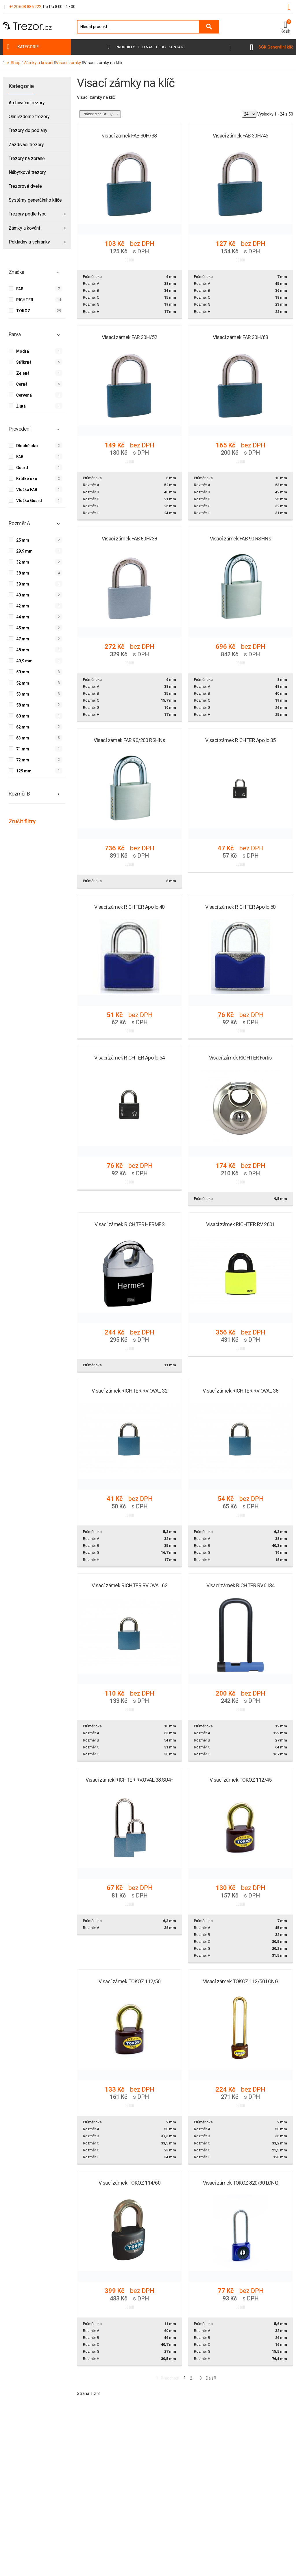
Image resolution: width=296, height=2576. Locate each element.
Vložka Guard (29, 500)
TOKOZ (23, 310)
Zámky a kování (24, 228)
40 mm (22, 595)
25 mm (22, 540)
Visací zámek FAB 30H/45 (240, 136)
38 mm (22, 573)
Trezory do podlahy (28, 130)
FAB (19, 288)
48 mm (22, 650)
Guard (22, 467)
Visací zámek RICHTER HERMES (129, 1224)
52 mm (22, 683)
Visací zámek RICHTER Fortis (240, 1058)
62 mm (22, 727)
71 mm (22, 749)
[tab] (37, 275)
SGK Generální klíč (275, 47)
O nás (147, 47)
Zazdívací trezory (26, 144)
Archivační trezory (27, 102)
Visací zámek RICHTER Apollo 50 (240, 907)
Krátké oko (26, 478)
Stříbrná (24, 362)
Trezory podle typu (28, 214)
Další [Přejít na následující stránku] (211, 2378)
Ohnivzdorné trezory (29, 116)
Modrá (22, 351)
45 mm (22, 628)
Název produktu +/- (99, 114)
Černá (21, 384)
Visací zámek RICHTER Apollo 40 (129, 907)
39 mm (22, 584)
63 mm (22, 738)
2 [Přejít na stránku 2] (191, 2378)
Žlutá (21, 406)
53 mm (22, 694)
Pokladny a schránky (29, 242)
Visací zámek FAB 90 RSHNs (240, 539)
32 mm (22, 562)
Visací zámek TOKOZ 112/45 (241, 1780)
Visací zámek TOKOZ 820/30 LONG (240, 2183)
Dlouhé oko (27, 445)
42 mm (22, 606)
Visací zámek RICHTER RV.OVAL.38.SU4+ (129, 1780)
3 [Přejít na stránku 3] (200, 2378)
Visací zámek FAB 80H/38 (129, 539)
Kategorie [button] (28, 46)
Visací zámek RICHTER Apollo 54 (129, 1058)
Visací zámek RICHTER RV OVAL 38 (240, 1391)
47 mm (22, 639)
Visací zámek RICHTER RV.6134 (240, 1585)
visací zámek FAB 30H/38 (129, 136)
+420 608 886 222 (25, 6)
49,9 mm (24, 660)
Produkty (125, 47)
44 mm (22, 617)
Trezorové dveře (25, 186)
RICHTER (24, 299)
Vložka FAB (26, 489)
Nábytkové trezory (27, 172)
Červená (24, 395)
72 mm (22, 760)
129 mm (24, 771)
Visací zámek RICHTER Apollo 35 (240, 740)
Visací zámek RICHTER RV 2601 (240, 1224)
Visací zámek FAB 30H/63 (240, 337)
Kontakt (177, 47)
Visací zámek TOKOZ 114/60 (130, 2183)
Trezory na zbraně (27, 158)
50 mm (22, 672)
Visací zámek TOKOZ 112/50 (130, 1981)
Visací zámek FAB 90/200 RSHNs (129, 740)
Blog (161, 47)
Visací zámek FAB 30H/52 (129, 337)
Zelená (22, 373)
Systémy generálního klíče (35, 200)
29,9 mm (24, 551)
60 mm (22, 716)
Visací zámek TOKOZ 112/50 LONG (240, 1981)
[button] (285, 26)
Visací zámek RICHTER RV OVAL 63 (129, 1585)
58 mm (22, 705)
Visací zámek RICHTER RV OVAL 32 (129, 1391)
